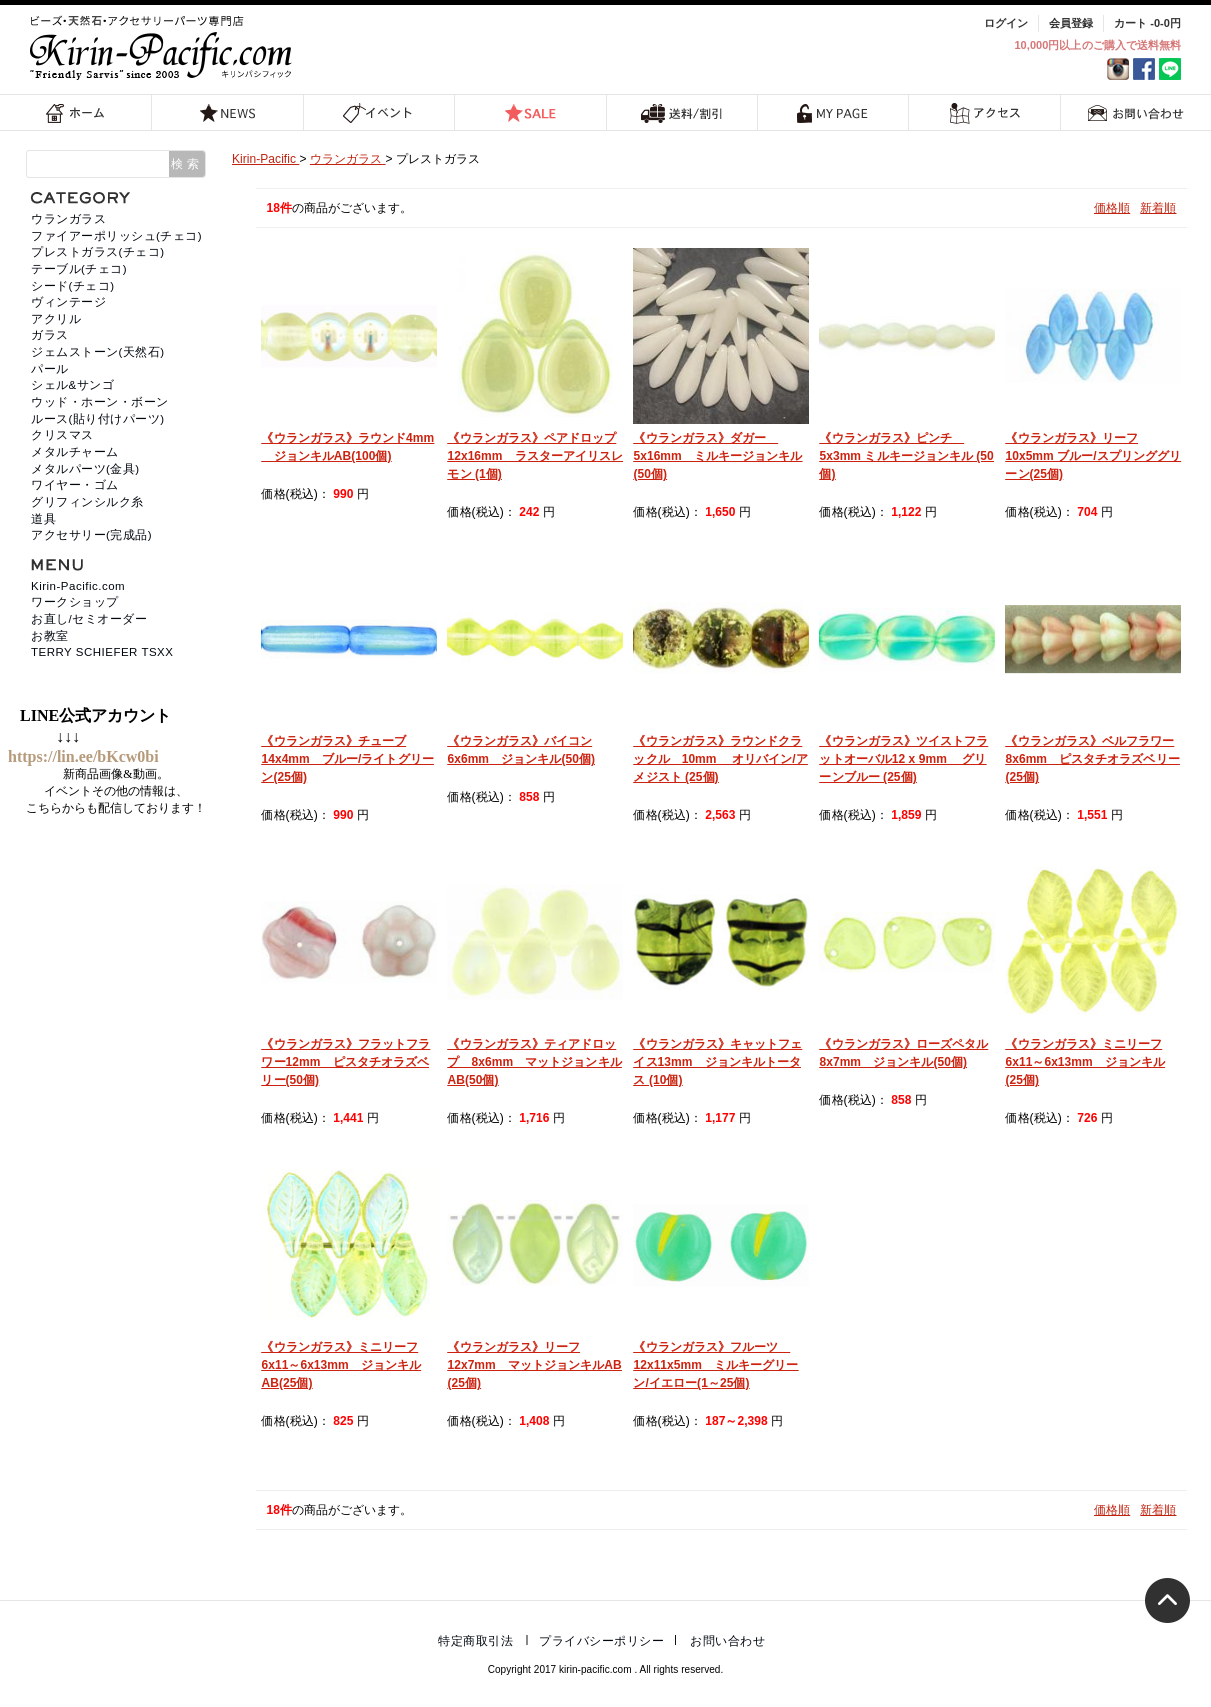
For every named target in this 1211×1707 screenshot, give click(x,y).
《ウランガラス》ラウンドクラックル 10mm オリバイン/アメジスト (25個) (720, 759)
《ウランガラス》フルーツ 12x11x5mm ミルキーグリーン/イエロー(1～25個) (715, 1365)
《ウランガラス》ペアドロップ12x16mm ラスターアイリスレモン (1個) (535, 456)
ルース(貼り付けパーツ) (98, 419)
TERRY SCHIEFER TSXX (102, 652)
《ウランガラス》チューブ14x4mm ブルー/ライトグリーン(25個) (347, 759)
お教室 (50, 636)
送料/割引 (682, 112)
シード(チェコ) (73, 286)
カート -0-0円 (1147, 23)
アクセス (984, 112)
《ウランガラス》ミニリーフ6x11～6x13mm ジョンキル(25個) (1085, 1062)
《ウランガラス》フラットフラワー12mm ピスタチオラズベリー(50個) (345, 1062)
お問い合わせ (1136, 112)
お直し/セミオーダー (89, 619)
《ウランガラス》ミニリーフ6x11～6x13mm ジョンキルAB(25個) (341, 1365)
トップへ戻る (1167, 1600)
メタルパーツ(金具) (85, 469)
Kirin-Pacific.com (78, 586)
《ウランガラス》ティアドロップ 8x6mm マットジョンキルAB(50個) (534, 1062)
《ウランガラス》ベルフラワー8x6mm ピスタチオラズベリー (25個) (1092, 759)
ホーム (76, 112)
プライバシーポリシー (601, 1641)
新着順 (1158, 208)
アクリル (56, 319)
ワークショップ (75, 602)
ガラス (50, 335)
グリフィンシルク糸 (87, 502)
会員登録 (1071, 23)
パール (50, 369)
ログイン (1006, 23)
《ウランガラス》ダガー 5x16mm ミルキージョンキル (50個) (717, 456)
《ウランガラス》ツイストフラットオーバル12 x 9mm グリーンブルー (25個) (903, 759)
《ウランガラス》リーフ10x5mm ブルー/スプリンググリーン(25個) (1093, 456)
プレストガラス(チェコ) (98, 252)
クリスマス (62, 435)
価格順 (1112, 208)
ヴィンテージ (68, 302)
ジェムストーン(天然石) (98, 352)
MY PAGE (833, 112)
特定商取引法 (475, 1641)
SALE (530, 112)
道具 (43, 519)
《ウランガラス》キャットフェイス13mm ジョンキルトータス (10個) (717, 1062)
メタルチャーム (75, 452)
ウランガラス (68, 219)
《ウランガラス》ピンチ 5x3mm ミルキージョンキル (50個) (906, 456)
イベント (378, 112)
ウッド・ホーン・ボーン (100, 402)
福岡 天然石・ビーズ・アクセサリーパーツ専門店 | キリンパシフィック (164, 47)
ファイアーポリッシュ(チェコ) (116, 236)
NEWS (228, 112)
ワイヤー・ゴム (75, 485)
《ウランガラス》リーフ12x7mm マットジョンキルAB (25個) (534, 1365)
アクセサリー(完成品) (91, 535)
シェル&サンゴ (72, 385)
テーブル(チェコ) (79, 269)
